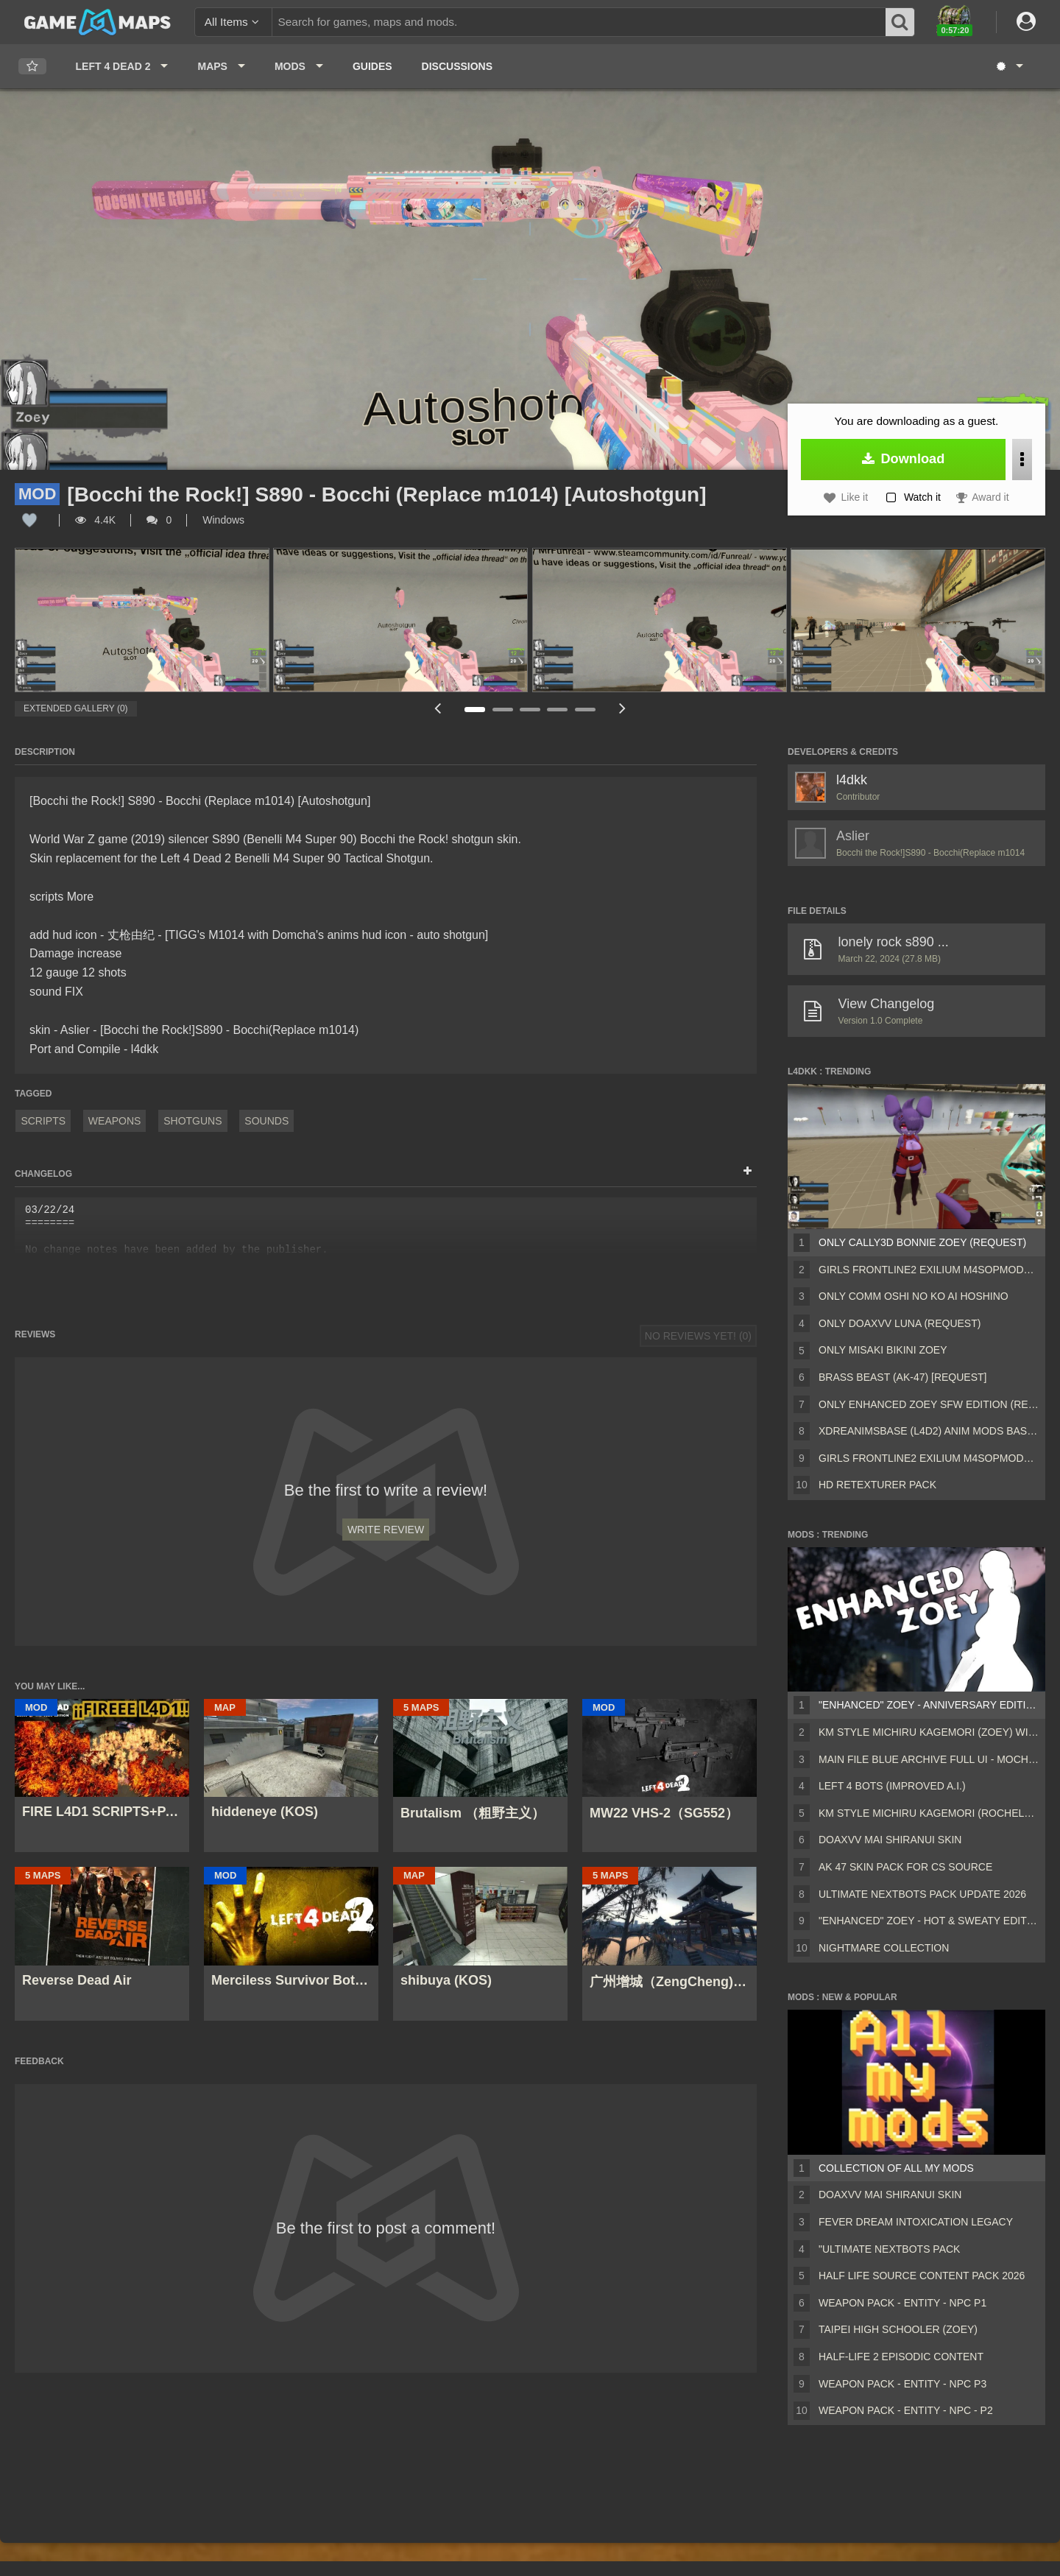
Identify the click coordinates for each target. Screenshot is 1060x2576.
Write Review (385, 1529)
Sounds (266, 1121)
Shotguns (192, 1121)
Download (903, 458)
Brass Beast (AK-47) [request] (902, 1377)
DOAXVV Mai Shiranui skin (890, 1839)
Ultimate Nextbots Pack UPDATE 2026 (922, 1894)
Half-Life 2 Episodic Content (901, 2356)
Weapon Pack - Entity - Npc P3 (902, 2384)
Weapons (114, 1121)
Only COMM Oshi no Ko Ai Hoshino (913, 1296)
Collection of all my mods (896, 2168)
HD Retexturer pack (877, 1485)
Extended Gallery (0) (76, 708)
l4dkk (851, 780)
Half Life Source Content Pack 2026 (922, 2275)
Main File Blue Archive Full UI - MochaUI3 (929, 1759)
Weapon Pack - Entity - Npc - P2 (906, 2410)
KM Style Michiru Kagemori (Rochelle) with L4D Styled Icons (929, 1813)
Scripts (43, 1121)
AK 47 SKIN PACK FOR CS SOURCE (905, 1867)
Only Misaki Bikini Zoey (883, 1350)
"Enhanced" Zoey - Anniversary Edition (929, 1705)
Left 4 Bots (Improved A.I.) (892, 1786)
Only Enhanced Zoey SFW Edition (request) (929, 1404)
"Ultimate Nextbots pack (889, 2249)
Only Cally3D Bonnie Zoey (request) (922, 1242)
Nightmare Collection (884, 1948)
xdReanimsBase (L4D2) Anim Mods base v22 (929, 1431)
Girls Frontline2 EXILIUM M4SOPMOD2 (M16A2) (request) (929, 1269)
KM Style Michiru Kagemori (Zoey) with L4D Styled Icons (929, 1732)
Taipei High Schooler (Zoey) (898, 2329)
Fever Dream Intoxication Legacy (916, 2222)
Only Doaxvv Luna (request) (900, 1323)
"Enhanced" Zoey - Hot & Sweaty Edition (929, 1920)
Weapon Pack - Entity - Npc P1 (902, 2303)
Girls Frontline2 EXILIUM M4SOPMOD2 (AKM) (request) (929, 1458)
